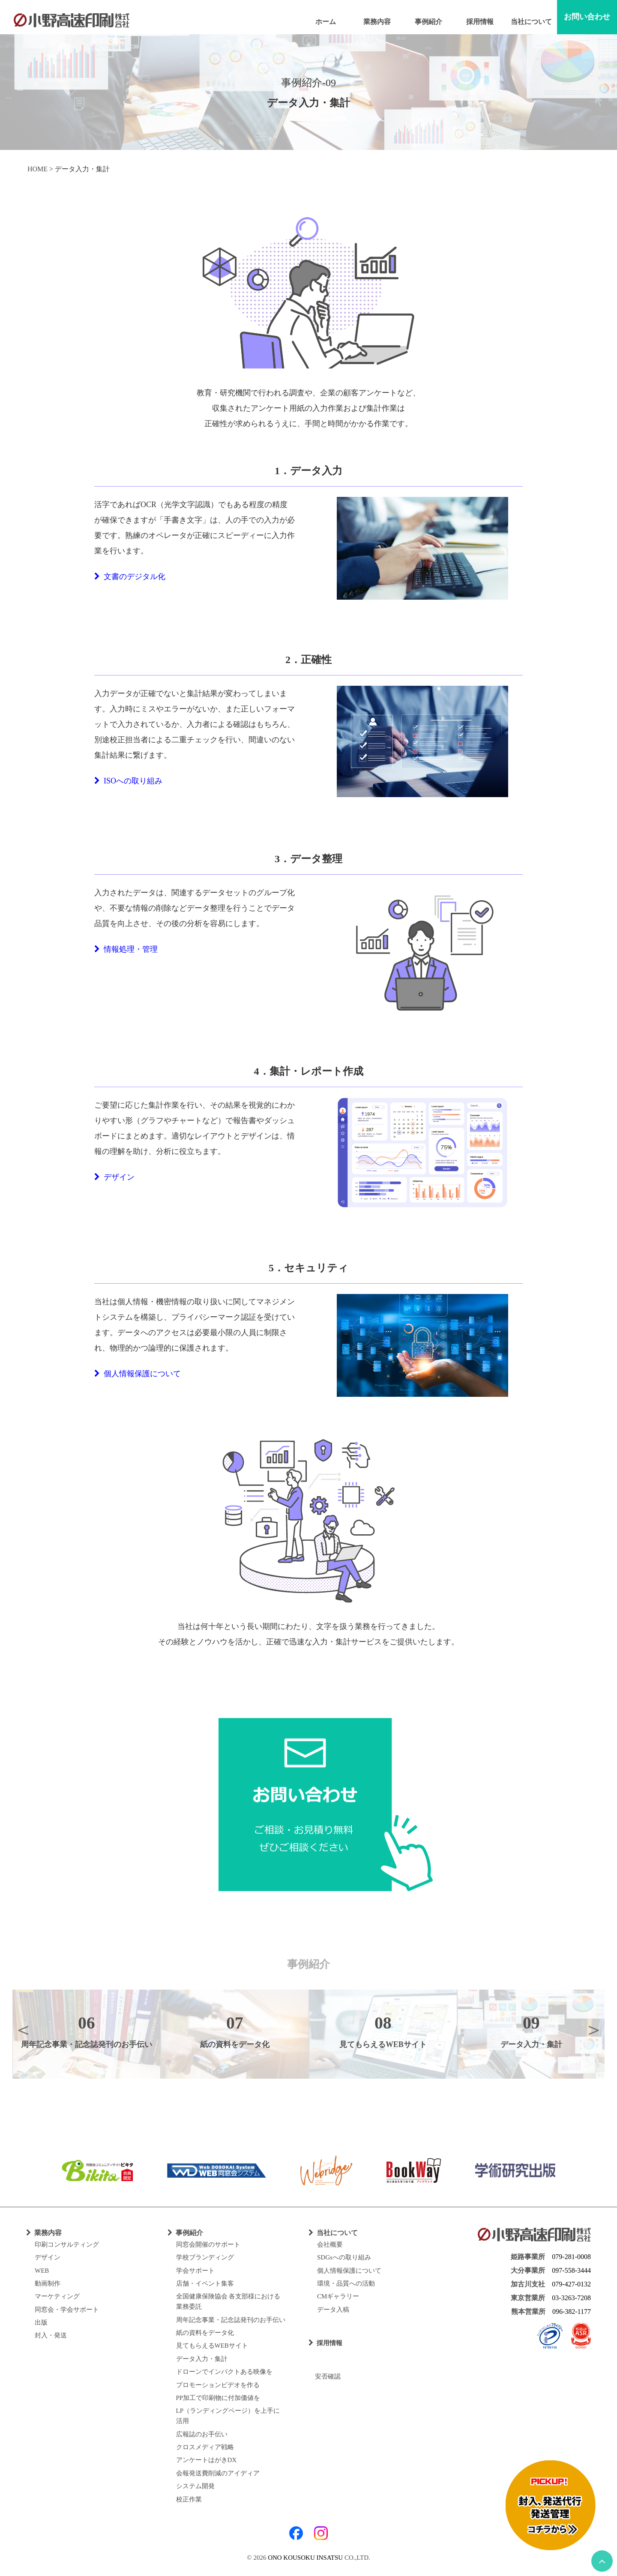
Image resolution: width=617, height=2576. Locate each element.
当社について (531, 21)
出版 (41, 2322)
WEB (42, 2270)
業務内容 (377, 21)
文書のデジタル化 (129, 576)
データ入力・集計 (202, 2358)
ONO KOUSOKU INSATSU (305, 2557)
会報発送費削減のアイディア (218, 2473)
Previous (23, 2029)
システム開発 (195, 2486)
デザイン (114, 1177)
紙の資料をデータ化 (205, 2332)
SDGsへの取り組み (344, 2257)
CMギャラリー (338, 2296)
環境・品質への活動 (346, 2283)
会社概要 (330, 2244)
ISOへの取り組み (128, 781)
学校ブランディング (205, 2257)
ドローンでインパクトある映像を (224, 2371)
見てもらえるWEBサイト (212, 2345)
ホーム (325, 21)
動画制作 (47, 2283)
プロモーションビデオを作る (218, 2385)
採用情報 (480, 21)
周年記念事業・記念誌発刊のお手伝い (230, 2319)
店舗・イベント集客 (205, 2283)
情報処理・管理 (126, 949)
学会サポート (195, 2270)
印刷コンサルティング (67, 2244)
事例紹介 (428, 21)
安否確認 (324, 2376)
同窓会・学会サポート (67, 2309)
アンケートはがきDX (206, 2459)
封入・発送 (51, 2335)
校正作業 (189, 2499)
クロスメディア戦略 (205, 2447)
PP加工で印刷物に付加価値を (218, 2397)
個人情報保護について (137, 1373)
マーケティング (57, 2296)
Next (594, 2029)
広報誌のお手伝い (202, 2434)
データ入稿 (333, 2309)
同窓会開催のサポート (208, 2244)
